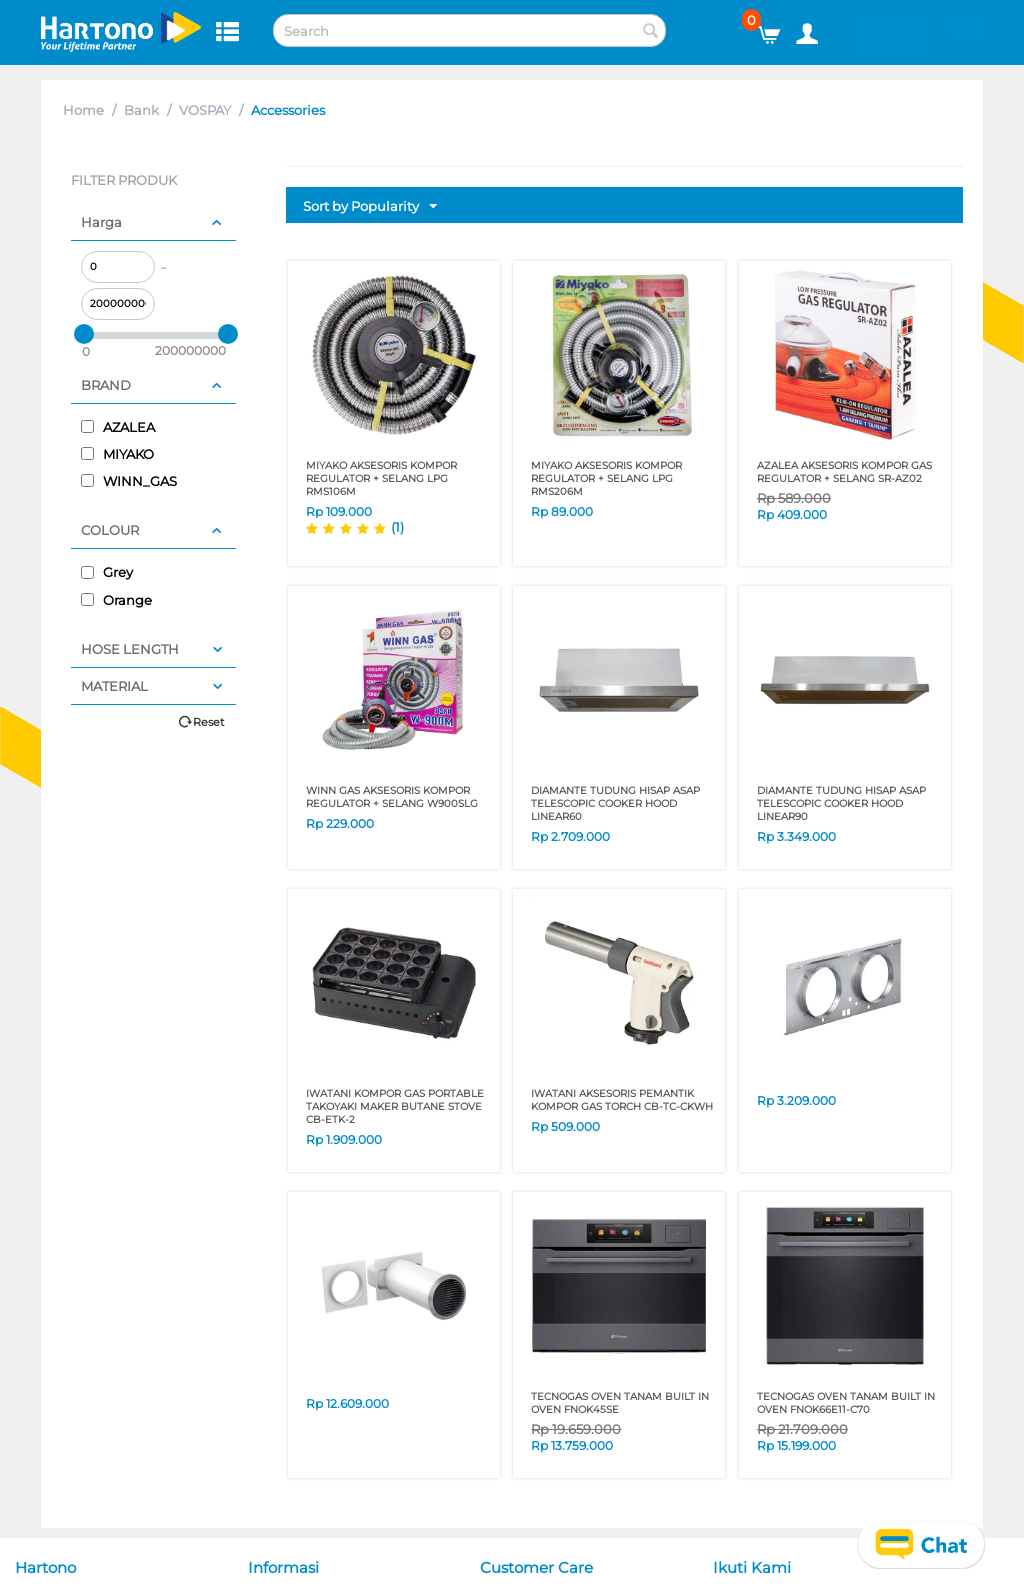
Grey (107, 572)
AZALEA (118, 427)
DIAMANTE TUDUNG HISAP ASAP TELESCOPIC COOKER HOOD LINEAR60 (615, 803)
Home (83, 110)
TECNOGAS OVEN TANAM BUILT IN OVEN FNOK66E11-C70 (846, 1403)
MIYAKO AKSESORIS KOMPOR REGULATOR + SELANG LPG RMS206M (606, 478)
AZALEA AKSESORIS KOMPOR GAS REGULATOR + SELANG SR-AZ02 (844, 472)
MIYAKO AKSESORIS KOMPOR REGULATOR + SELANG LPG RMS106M (381, 478)
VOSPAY (205, 110)
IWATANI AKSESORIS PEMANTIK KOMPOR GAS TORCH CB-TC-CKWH (622, 1100)
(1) (397, 527)
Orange (116, 600)
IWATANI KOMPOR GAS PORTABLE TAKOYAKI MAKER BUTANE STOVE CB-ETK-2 (395, 1106)
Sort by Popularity (370, 207)
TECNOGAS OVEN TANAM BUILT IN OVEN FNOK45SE (620, 1403)
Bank (141, 110)
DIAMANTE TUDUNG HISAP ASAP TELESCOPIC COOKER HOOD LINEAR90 (841, 803)
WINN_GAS (129, 481)
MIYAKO (117, 454)
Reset (208, 722)
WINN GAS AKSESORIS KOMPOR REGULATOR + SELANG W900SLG (392, 797)
